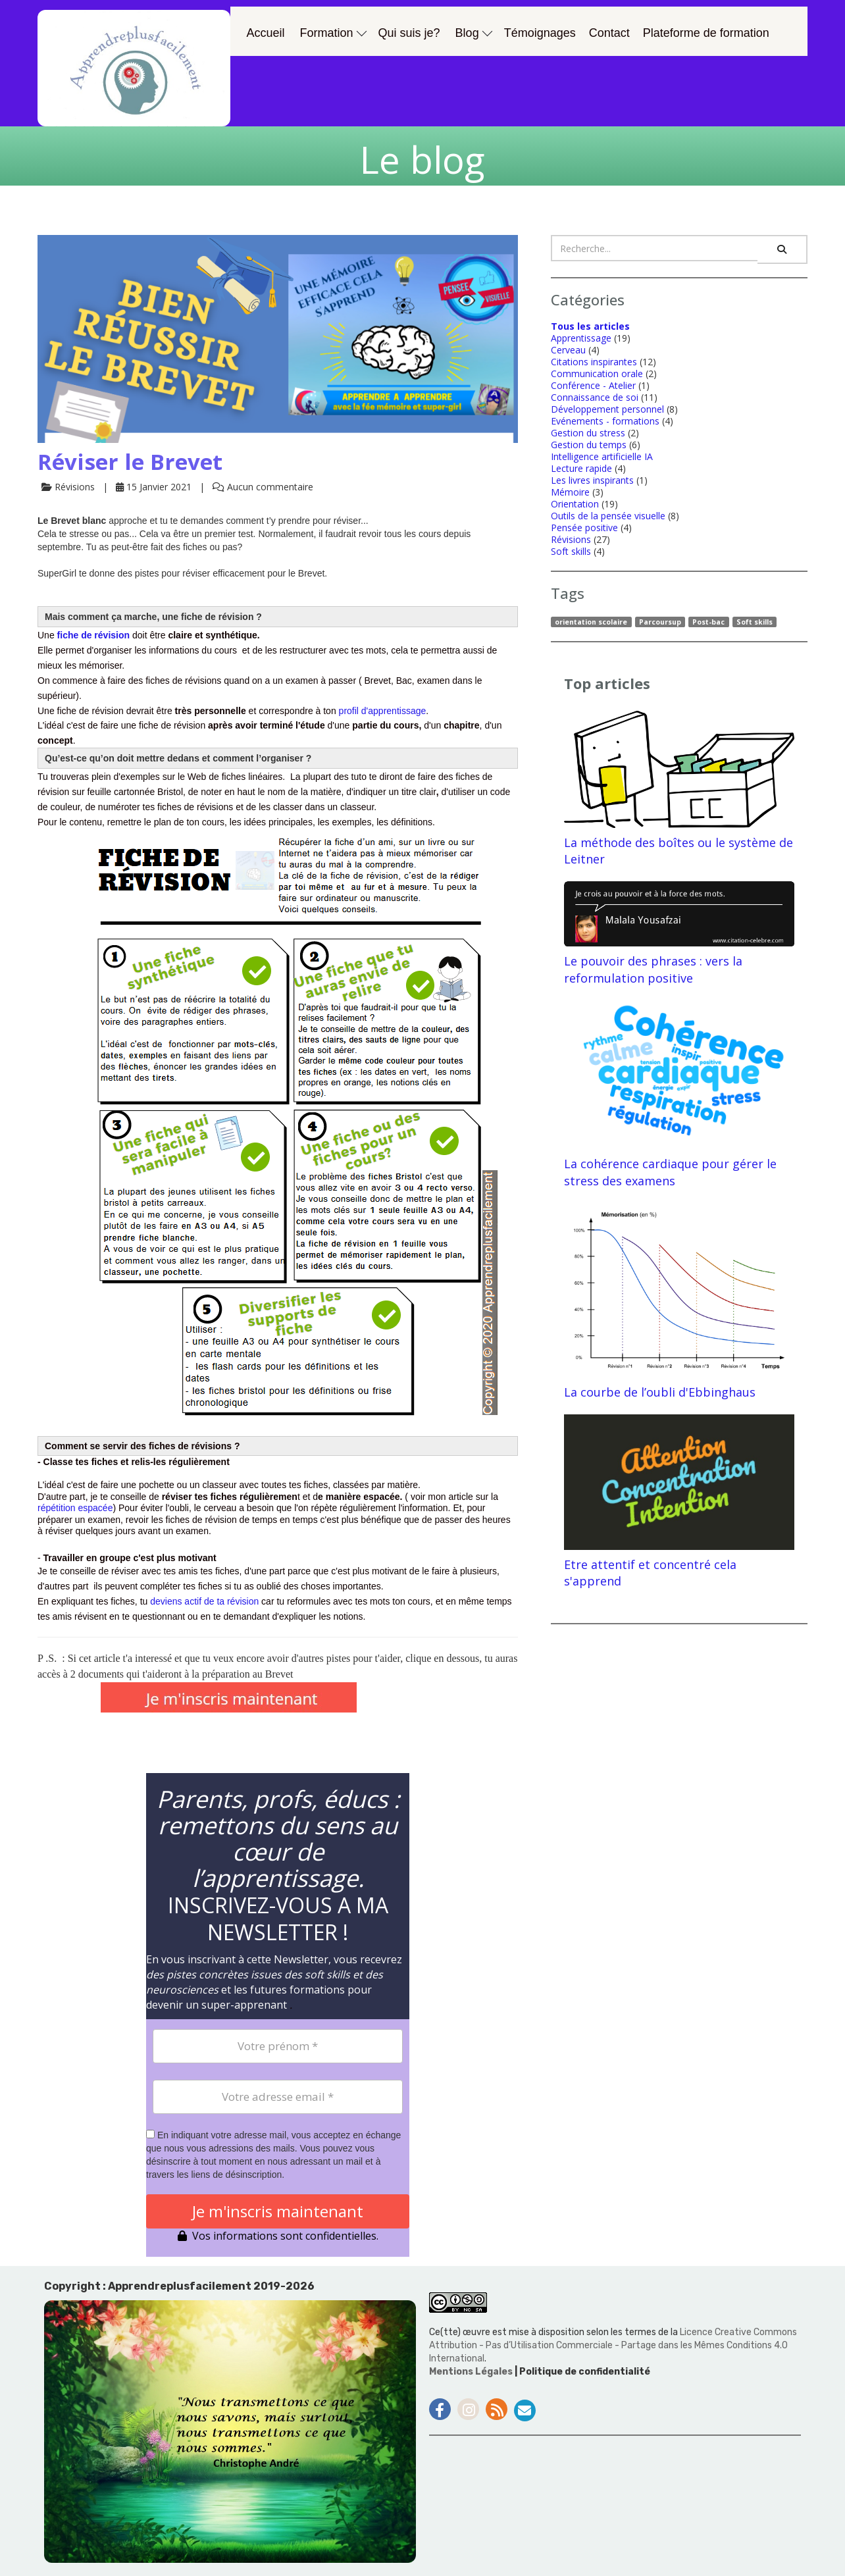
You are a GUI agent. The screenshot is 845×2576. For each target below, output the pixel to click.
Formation (333, 32)
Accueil (266, 32)
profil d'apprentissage (382, 711)
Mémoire (570, 492)
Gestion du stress (588, 432)
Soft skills (571, 551)
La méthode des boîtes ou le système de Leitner (679, 789)
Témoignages (540, 32)
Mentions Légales (472, 2371)
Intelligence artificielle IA (602, 456)
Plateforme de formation (706, 32)
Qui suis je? (409, 32)
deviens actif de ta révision (204, 1601)
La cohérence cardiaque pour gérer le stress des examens (679, 1094)
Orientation (575, 504)
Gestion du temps (589, 444)
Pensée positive (584, 527)
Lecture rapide (581, 468)
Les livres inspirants (592, 480)
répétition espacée (75, 1508)
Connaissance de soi (594, 397)
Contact (609, 32)
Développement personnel (607, 409)
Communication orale (597, 373)
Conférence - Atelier (593, 385)
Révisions (571, 539)
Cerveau (568, 350)
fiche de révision (93, 635)
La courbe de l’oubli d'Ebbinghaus (679, 1302)
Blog (473, 32)
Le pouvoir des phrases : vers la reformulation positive (679, 933)
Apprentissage (581, 338)
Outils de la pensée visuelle (608, 515)
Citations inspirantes (594, 361)
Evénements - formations (605, 421)
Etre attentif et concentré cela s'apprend (679, 1501)
